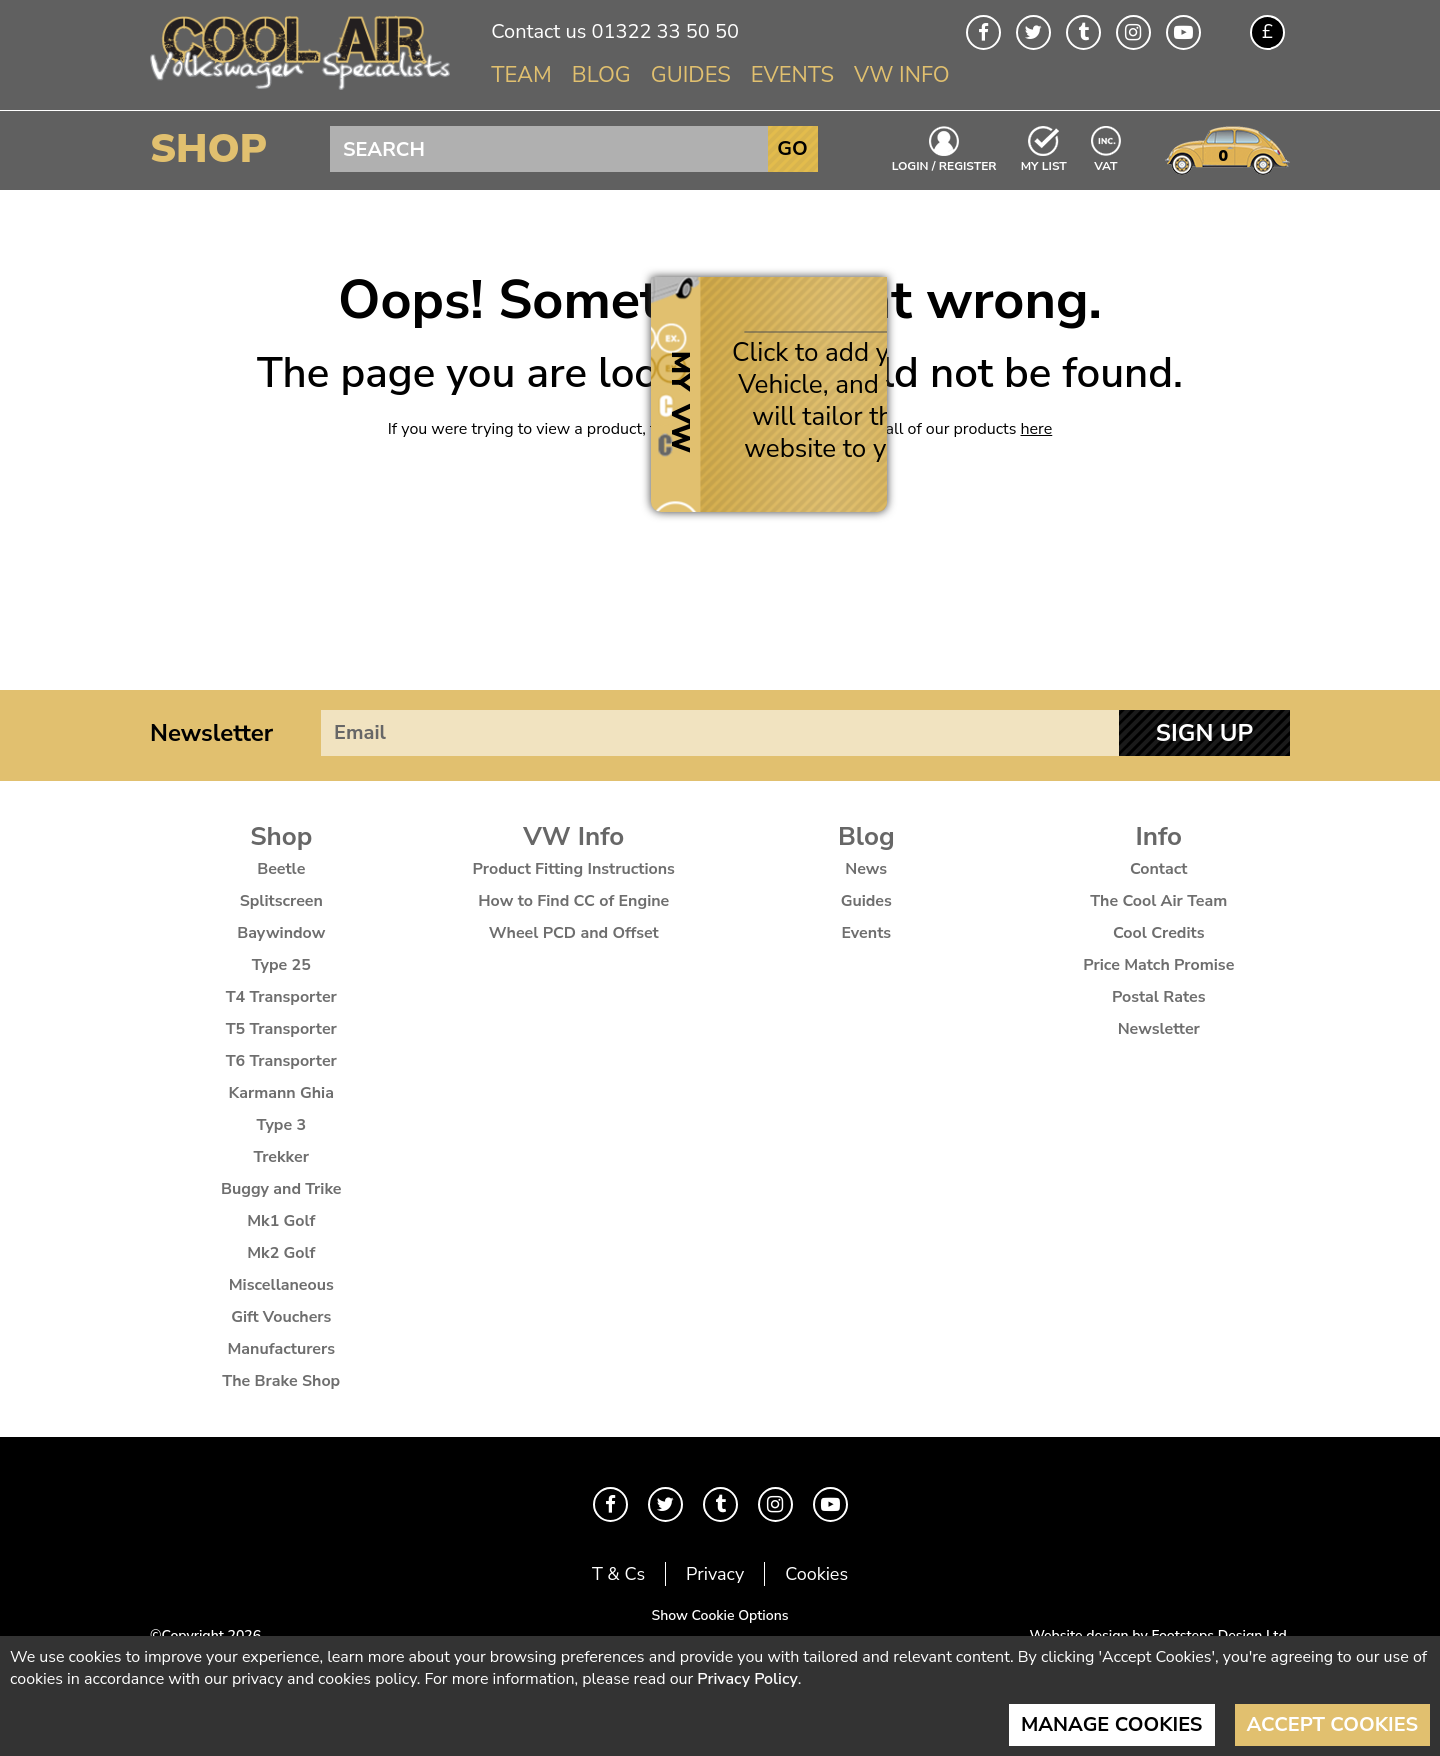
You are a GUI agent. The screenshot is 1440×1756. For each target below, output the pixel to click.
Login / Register (944, 165)
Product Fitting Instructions (574, 869)
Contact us (538, 31)
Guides (691, 75)
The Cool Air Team (1158, 901)
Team (521, 75)
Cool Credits (1158, 933)
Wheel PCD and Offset (574, 933)
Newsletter (211, 733)
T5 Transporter (281, 1029)
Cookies (816, 1574)
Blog (601, 75)
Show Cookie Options (719, 1615)
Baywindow (281, 933)
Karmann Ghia (281, 1093)
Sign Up (1204, 733)
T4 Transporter (281, 997)
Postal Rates (1159, 997)
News (866, 869)
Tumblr (1083, 32)
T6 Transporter (281, 1061)
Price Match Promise (1158, 965)
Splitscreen (281, 901)
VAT (1107, 164)
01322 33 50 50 (664, 31)
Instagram (1133, 32)
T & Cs (618, 1574)
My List (1044, 165)
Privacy (715, 1574)
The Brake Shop (281, 1381)
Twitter (1033, 32)
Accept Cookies (1333, 1724)
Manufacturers (281, 1349)
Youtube (1183, 32)
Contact (1159, 869)
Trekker (281, 1157)
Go (792, 148)
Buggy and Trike (281, 1189)
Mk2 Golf (281, 1253)
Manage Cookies (1112, 1724)
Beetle (281, 869)
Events (792, 75)
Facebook (983, 32)
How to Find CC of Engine (573, 901)
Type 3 (281, 1125)
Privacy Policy (747, 1679)
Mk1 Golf (281, 1221)
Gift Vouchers (281, 1317)
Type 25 (281, 965)
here (1037, 429)
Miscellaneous (281, 1285)
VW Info (902, 75)
